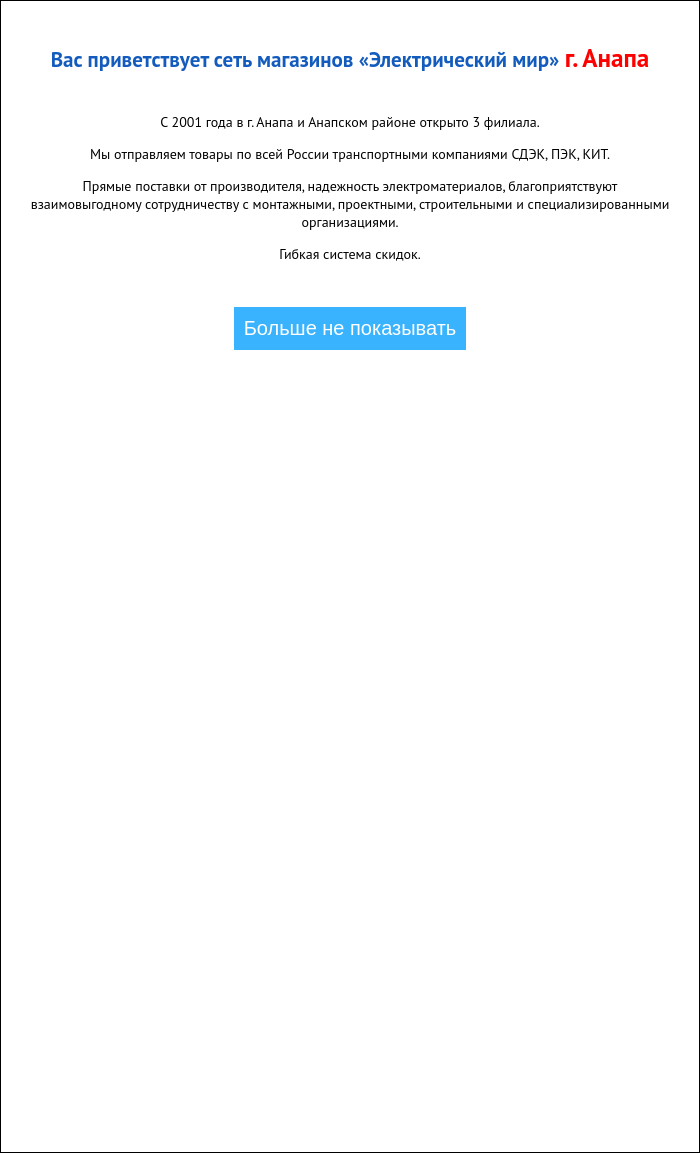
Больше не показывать (350, 328)
